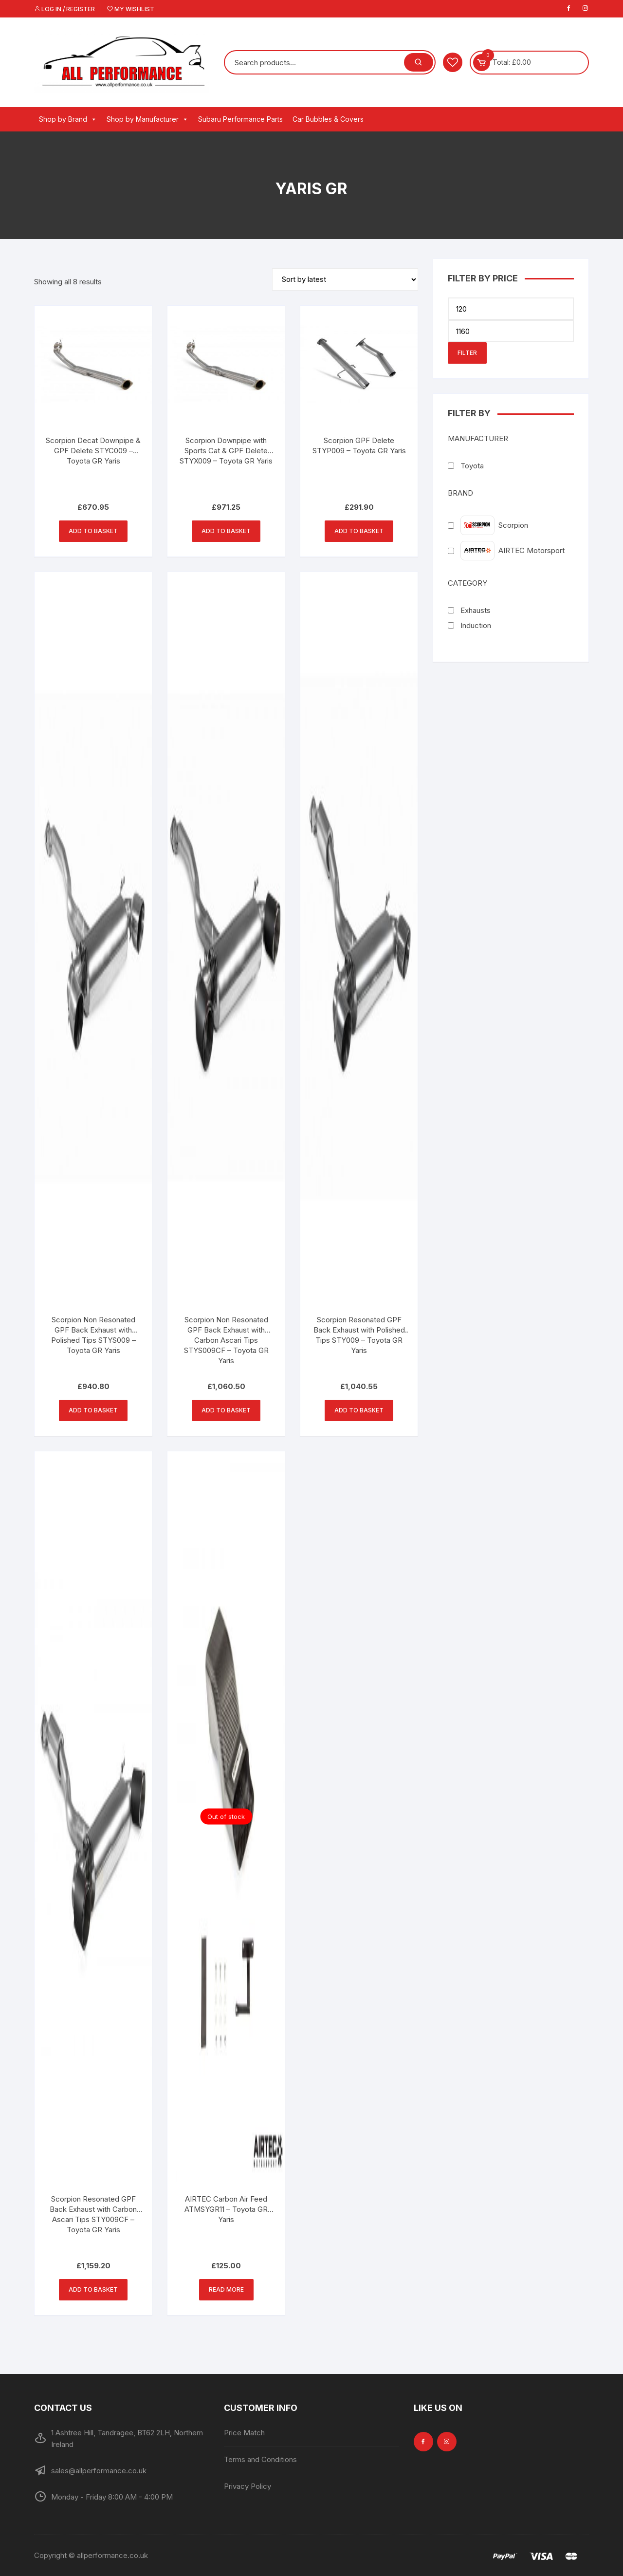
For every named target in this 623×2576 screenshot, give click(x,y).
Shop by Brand (68, 119)
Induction (475, 625)
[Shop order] (345, 279)
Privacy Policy (247, 2486)
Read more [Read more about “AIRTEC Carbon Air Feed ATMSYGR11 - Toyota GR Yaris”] (226, 2289)
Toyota (472, 465)
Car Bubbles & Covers (328, 119)
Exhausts (475, 610)
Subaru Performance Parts (240, 119)
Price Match (244, 2432)
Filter (467, 352)
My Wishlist (130, 9)
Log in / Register (64, 9)
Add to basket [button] (93, 531)
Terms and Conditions (260, 2459)
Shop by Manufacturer (147, 119)
